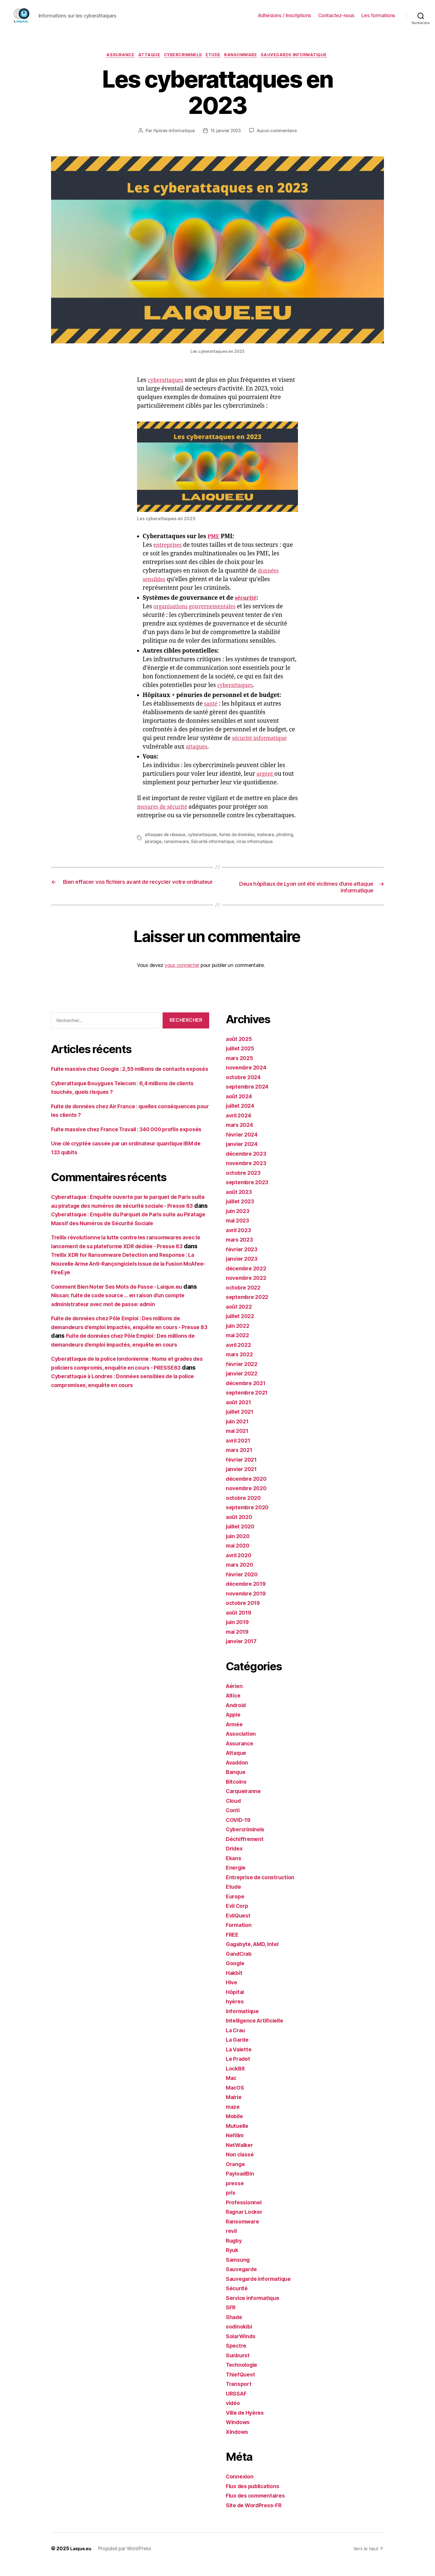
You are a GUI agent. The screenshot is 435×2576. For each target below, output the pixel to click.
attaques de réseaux (166, 846)
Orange (236, 2175)
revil (232, 2242)
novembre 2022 (248, 1289)
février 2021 (243, 1471)
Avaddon (238, 1774)
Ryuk (232, 2261)
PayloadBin (241, 2185)
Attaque (146, 55)
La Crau (236, 2041)
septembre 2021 (248, 1404)
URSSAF (237, 2405)
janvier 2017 (243, 1653)
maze (233, 2118)
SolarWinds (242, 2347)
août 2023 (240, 1203)
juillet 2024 (242, 1117)
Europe (236, 1907)
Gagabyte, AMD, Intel (255, 1955)
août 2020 (240, 1528)
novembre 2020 (248, 1500)
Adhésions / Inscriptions (284, 15)
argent (266, 785)
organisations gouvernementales (198, 618)
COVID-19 (240, 1831)
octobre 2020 (245, 1509)
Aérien (235, 1697)
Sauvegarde (243, 2281)
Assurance (115, 55)
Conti (233, 1822)
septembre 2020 (249, 1519)
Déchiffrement (246, 1850)
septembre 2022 (249, 1308)
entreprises (169, 556)
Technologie (243, 2376)
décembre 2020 (248, 1490)
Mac (231, 2089)
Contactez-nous (336, 15)
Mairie (234, 2108)
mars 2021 (240, 1461)
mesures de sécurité (164, 818)
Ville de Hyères (247, 2424)
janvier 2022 (243, 1385)
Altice (234, 1707)
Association (242, 1745)
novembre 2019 (247, 1605)
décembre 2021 (248, 1394)
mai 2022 (239, 1347)
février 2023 (243, 1260)
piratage (172, 852)
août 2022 (240, 1318)
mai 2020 (239, 1557)
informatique (244, 2022)
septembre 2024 (249, 1098)
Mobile (235, 2128)
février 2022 (243, 1375)
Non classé (241, 2166)
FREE (233, 1946)
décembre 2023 (248, 1165)
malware (269, 846)
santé (211, 715)
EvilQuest (239, 1927)
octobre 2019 (244, 1614)
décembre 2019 (248, 1595)
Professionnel (245, 2213)
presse (235, 2194)
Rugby (235, 2252)
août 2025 (240, 1050)
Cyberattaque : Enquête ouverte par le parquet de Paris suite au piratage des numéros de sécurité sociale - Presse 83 (128, 1235)
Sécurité (238, 2300)
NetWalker (241, 2156)
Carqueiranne (245, 1802)
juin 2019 (239, 1633)
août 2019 (240, 1624)
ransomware (196, 852)
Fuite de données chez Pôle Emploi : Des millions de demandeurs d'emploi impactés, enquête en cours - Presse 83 (122, 1365)
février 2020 (243, 1585)
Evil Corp (238, 1917)
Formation (240, 1936)
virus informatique (276, 852)
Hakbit (235, 1984)
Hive (232, 1994)
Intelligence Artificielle (257, 2032)
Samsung (239, 2271)
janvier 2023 (243, 1270)
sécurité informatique (262, 749)
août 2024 (240, 1107)
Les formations (378, 15)
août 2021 (240, 1413)
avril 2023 (240, 1241)
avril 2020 (240, 1566)
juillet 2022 (241, 1327)
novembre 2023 (248, 1174)
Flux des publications (255, 2497)
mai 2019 (238, 1643)
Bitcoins (237, 1793)
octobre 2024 (245, 1088)
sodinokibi (240, 2338)
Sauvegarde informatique (300, 55)
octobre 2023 (244, 1184)
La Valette (240, 2060)
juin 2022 (239, 1337)
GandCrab (240, 1965)
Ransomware (245, 55)
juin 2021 (238, 1432)
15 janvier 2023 (254, 131)
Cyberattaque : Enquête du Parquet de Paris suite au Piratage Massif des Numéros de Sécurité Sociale (128, 1252)
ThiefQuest (241, 2386)
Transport (240, 2395)
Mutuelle (238, 2137)
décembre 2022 (248, 1279)
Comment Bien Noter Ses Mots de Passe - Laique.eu (123, 1324)
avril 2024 (240, 1127)
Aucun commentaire (221, 142)
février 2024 (243, 1146)
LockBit (236, 2080)
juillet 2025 (241, 1060)
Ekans (234, 1869)
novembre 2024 (248, 1079)
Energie (236, 1879)
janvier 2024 (243, 1155)
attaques (197, 758)
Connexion (241, 2488)
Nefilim (236, 2147)
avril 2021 (239, 1452)
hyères (235, 2013)
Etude (215, 55)
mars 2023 (241, 1251)
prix (231, 2204)
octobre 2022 (244, 1299)
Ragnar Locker (246, 2223)
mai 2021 (238, 1442)
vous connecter (182, 977)
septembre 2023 (249, 1194)
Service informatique (255, 2309)
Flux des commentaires (258, 2507)
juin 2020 (239, 1547)
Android (237, 1716)
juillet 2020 (242, 1538)
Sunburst (238, 2366)
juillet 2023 (241, 1213)
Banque (236, 1783)
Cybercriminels (182, 55)
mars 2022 (241, 1366)
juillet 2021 (241, 1423)
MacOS (236, 2099)
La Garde (238, 2051)
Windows (239, 2434)
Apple (234, 1726)
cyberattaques (167, 391)
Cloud (234, 1812)
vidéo (234, 2414)
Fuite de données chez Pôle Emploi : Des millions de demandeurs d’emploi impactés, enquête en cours (128, 1382)
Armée (235, 1735)
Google (236, 1975)
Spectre (237, 2357)
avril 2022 (240, 1356)
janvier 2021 (243, 1480)
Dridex (235, 1860)
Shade (235, 2328)
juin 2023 (239, 1222)
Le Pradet (239, 2070)
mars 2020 (241, 1576)
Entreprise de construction (263, 1888)
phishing (153, 852)
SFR (231, 2319)
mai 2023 (239, 1232)
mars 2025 (241, 1069)
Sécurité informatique (233, 852)
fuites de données (239, 846)
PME (214, 548)
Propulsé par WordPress (127, 2560)
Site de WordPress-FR (256, 2516)
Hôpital (236, 2003)
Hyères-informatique (201, 131)
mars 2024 (241, 1136)
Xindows (238, 2443)
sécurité (247, 609)
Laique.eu (82, 2560)
